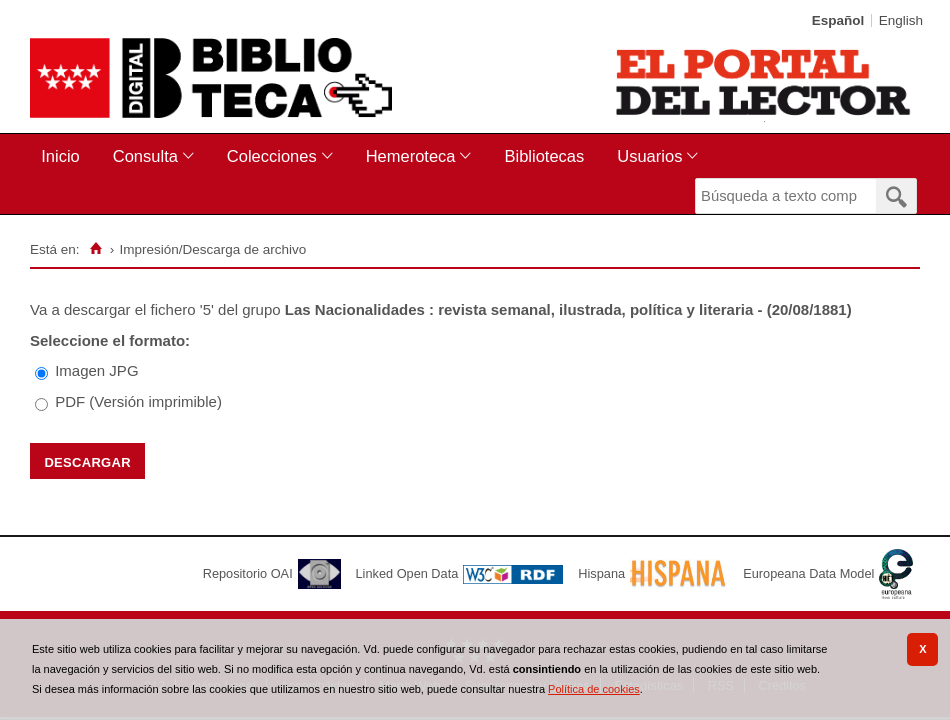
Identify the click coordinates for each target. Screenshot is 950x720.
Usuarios (649, 156)
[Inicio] (95, 249)
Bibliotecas (544, 156)
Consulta (145, 156)
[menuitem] (64, 156)
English (901, 20)
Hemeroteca (411, 156)
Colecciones (272, 156)
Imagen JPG (96, 370)
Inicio (60, 156)
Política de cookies (594, 689)
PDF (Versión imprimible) (138, 401)
